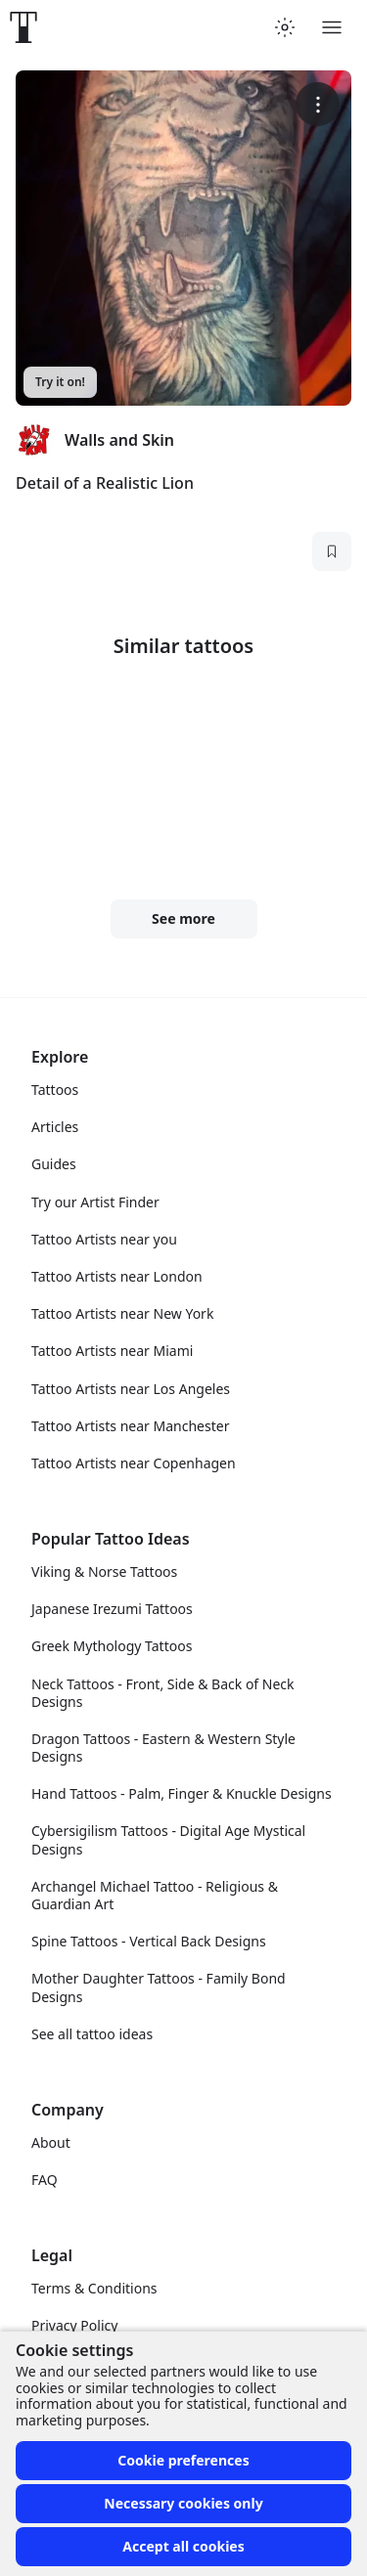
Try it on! (60, 381)
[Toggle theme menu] (284, 27)
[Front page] (23, 27)
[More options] (318, 104)
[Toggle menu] (331, 27)
